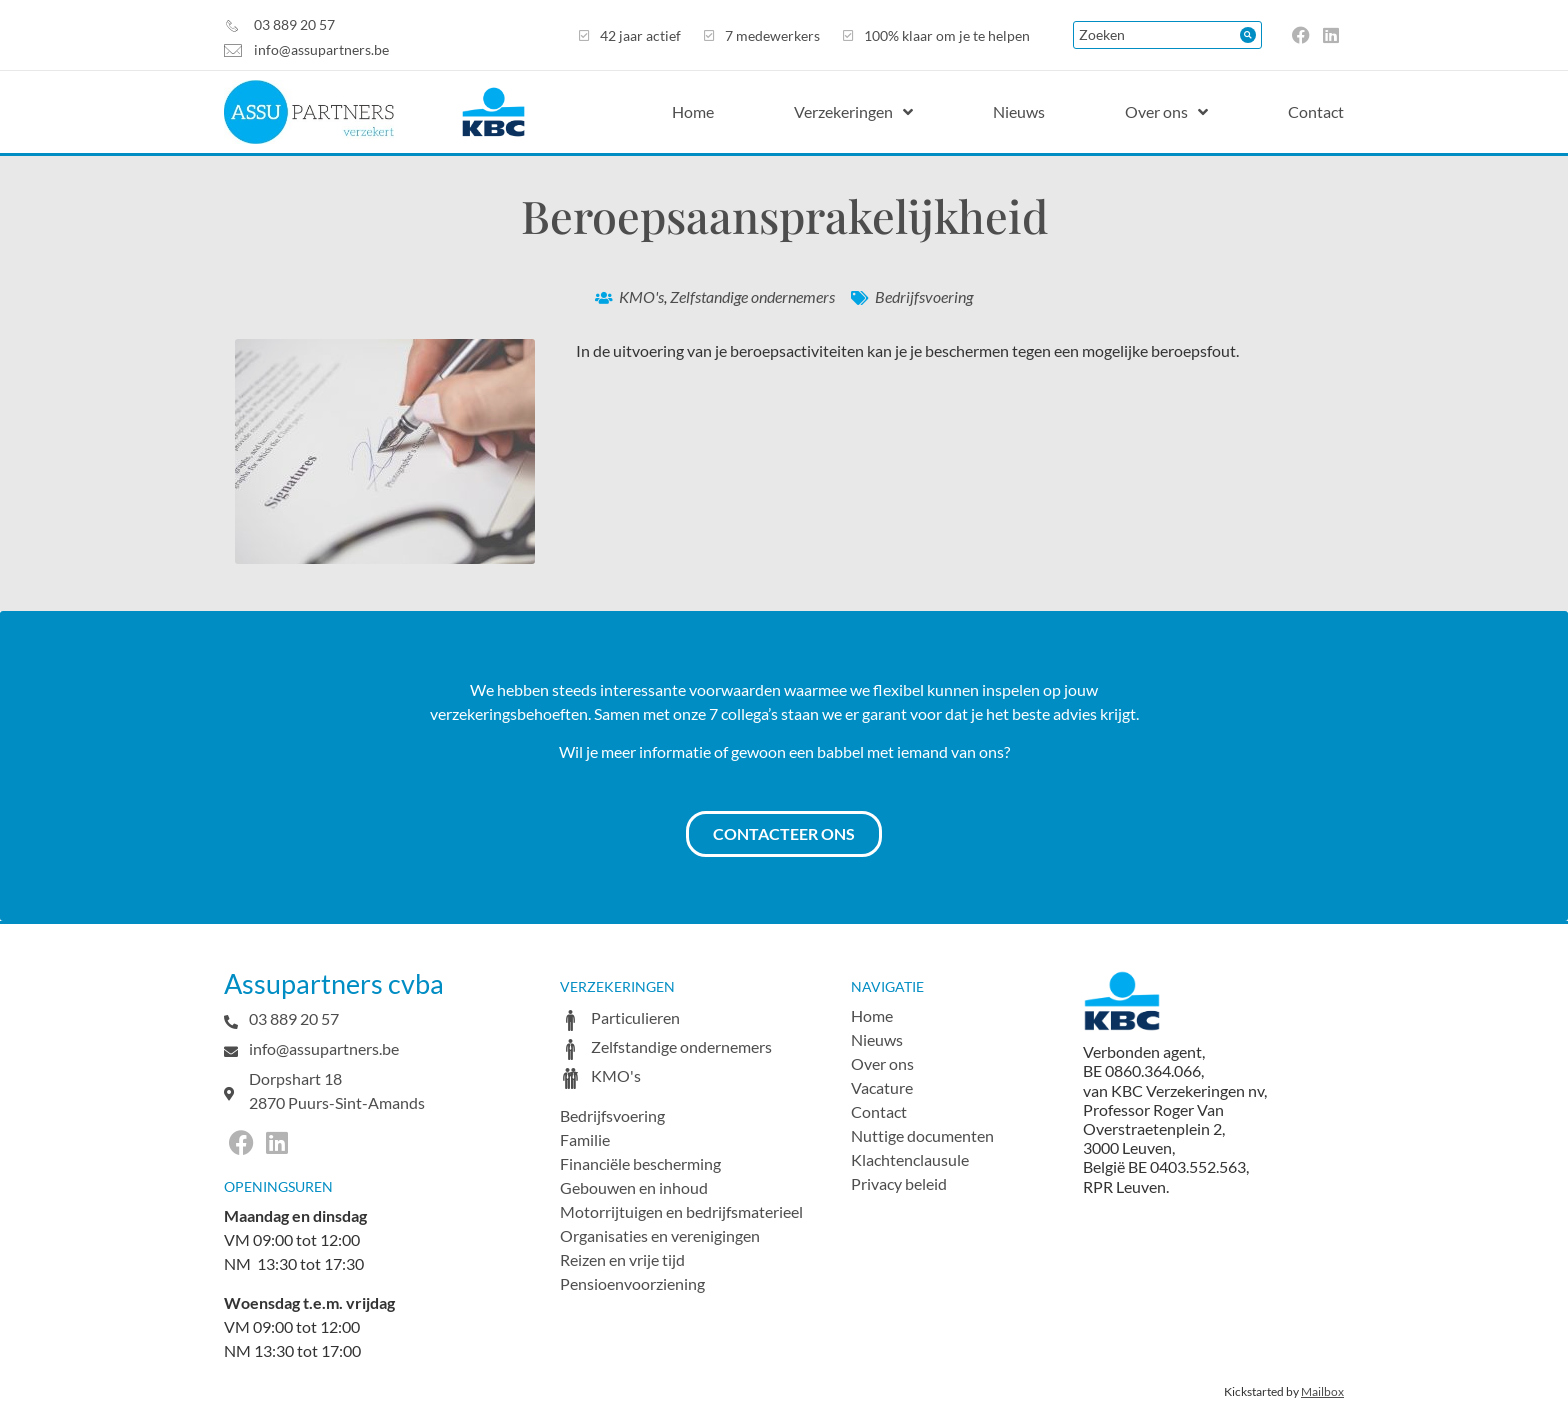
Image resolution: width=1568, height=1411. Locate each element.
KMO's (641, 296)
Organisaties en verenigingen (660, 1235)
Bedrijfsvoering (924, 296)
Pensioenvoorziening (632, 1283)
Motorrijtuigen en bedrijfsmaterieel (681, 1211)
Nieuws (877, 1039)
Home (872, 1015)
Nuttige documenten (922, 1135)
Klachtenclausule (910, 1159)
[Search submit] (1248, 35)
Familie (585, 1139)
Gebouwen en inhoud (634, 1187)
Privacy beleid (899, 1183)
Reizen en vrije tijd (622, 1259)
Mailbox (1322, 1391)
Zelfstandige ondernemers (752, 296)
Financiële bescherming (640, 1163)
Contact (879, 1111)
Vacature (882, 1087)
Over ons (882, 1063)
